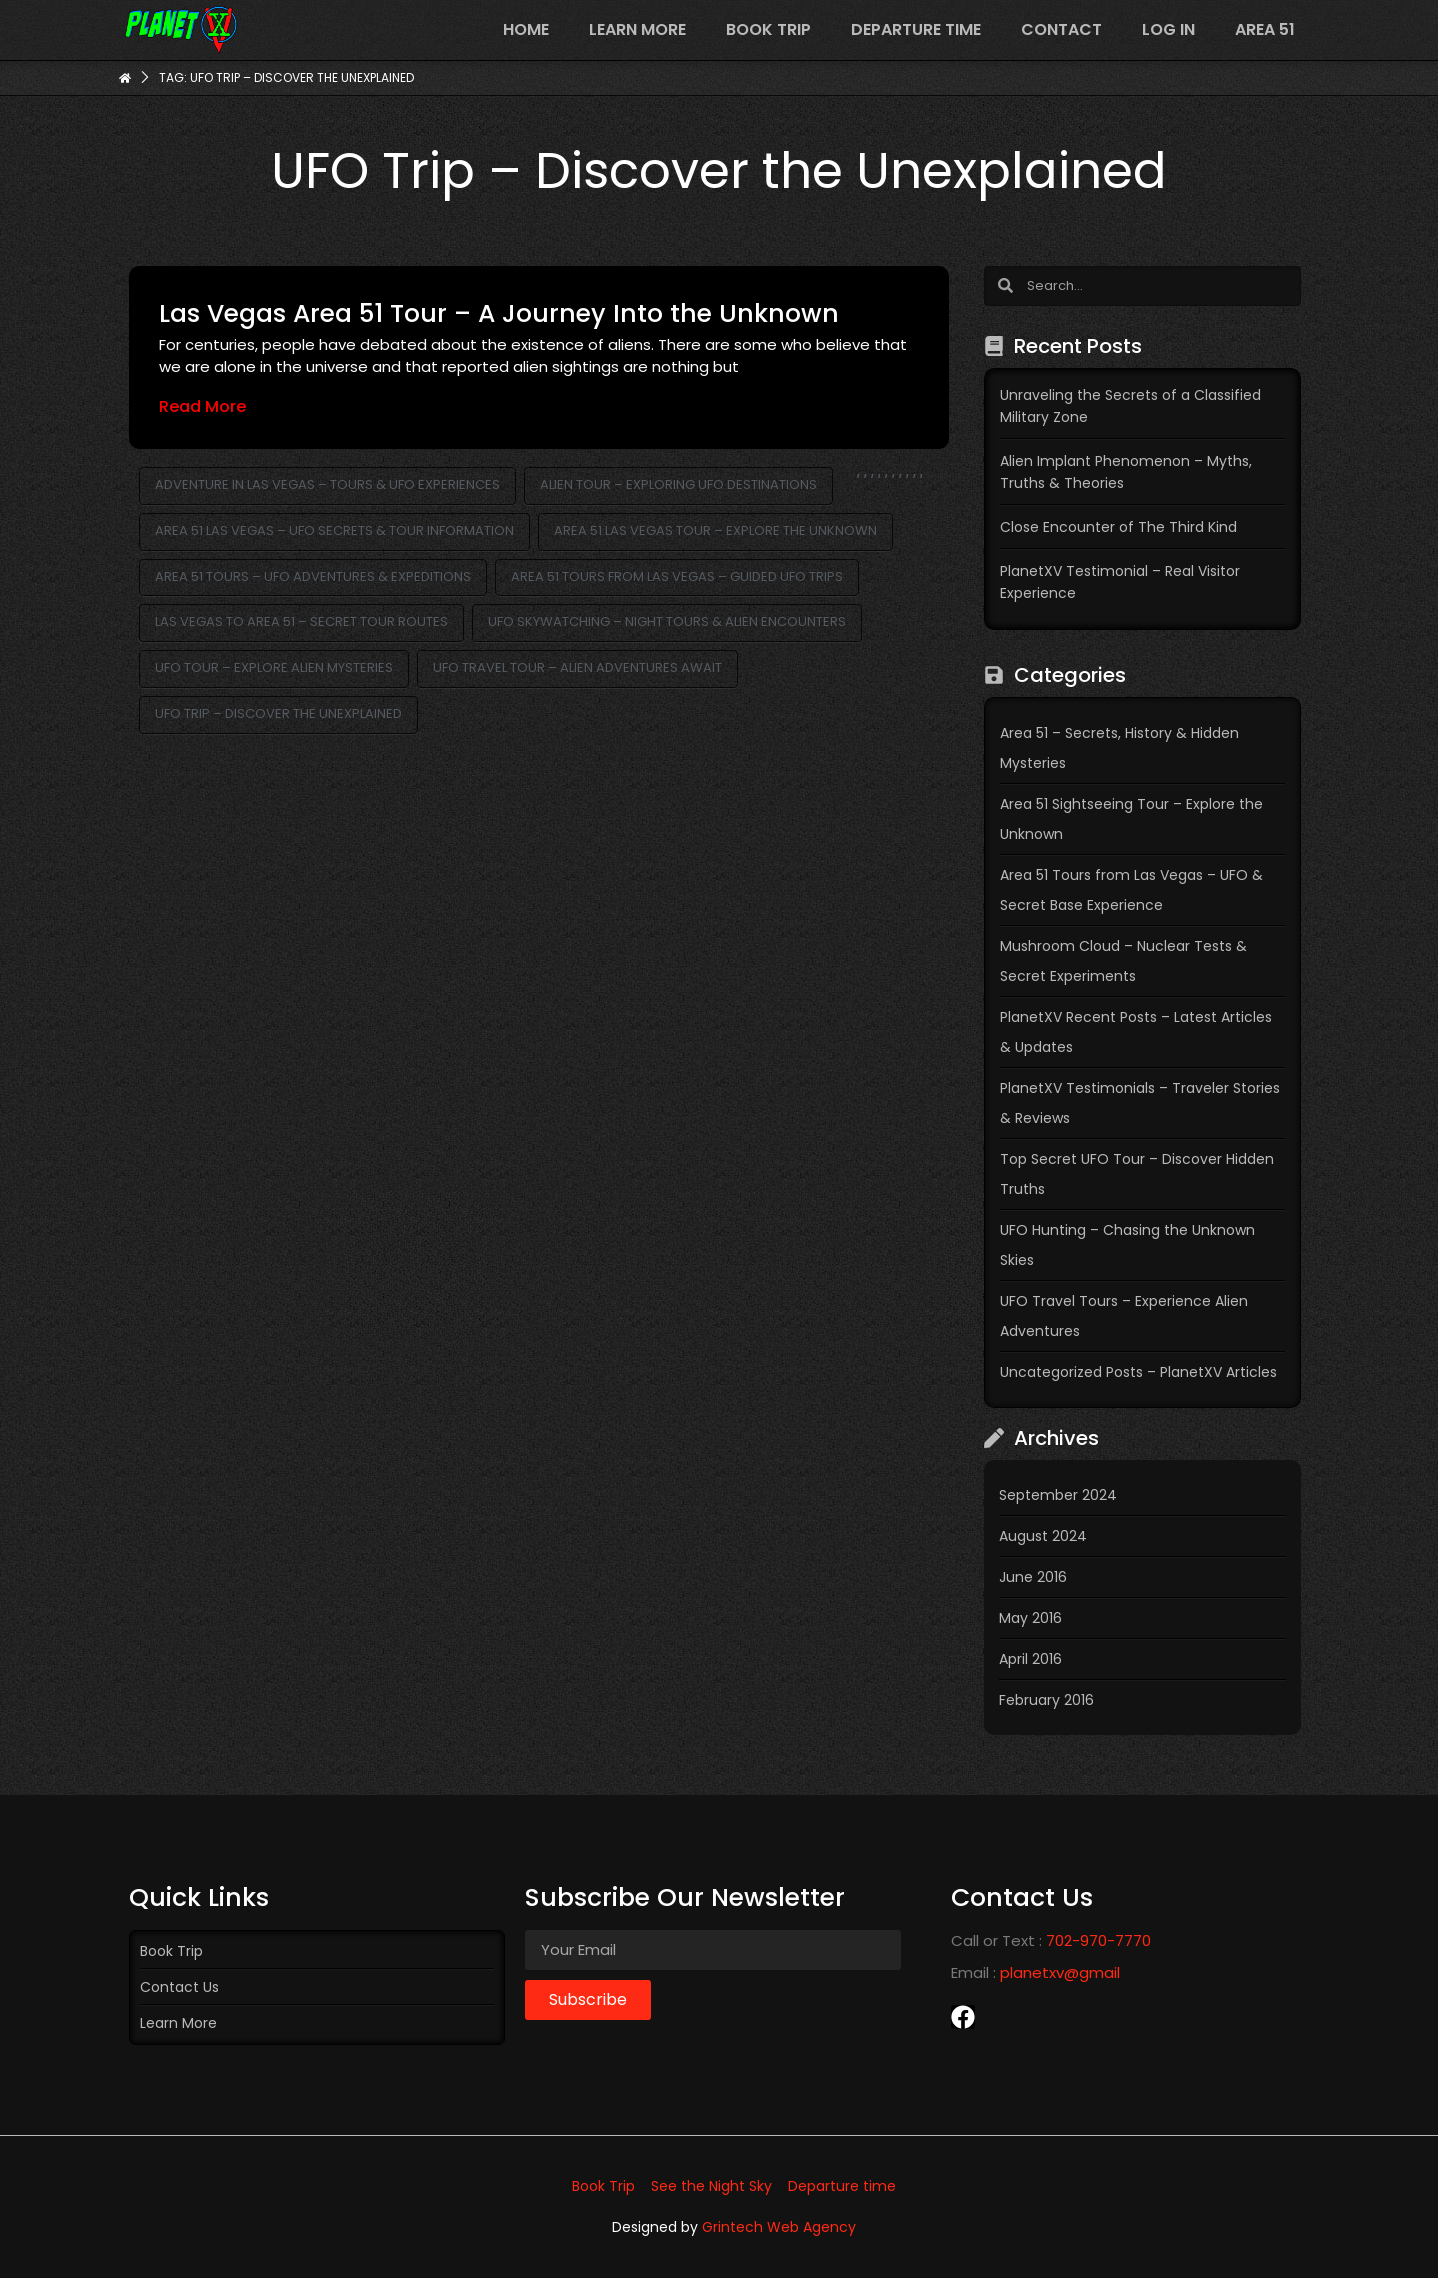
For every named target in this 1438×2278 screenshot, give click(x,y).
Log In (1168, 29)
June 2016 (1033, 1577)
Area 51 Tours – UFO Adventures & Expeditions (313, 576)
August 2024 (1043, 1536)
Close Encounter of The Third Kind (1118, 527)
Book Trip (768, 29)
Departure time (916, 29)
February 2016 (1046, 1700)
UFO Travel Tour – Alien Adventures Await (577, 667)
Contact (1061, 29)
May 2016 (1030, 1618)
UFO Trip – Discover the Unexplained (278, 713)
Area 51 (1265, 29)
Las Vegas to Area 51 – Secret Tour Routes (301, 621)
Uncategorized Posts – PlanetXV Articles (1138, 1372)
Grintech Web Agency (779, 2227)
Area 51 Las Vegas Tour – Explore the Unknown (715, 530)
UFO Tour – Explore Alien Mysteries (274, 667)
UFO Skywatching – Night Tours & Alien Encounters (667, 621)
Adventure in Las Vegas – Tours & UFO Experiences (327, 484)
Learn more (637, 29)
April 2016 (1030, 1659)
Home (526, 29)
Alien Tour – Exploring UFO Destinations (678, 484)
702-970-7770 (1098, 1940)
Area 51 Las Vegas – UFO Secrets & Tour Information (334, 530)
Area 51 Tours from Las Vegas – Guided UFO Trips (677, 576)
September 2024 (1058, 1495)
